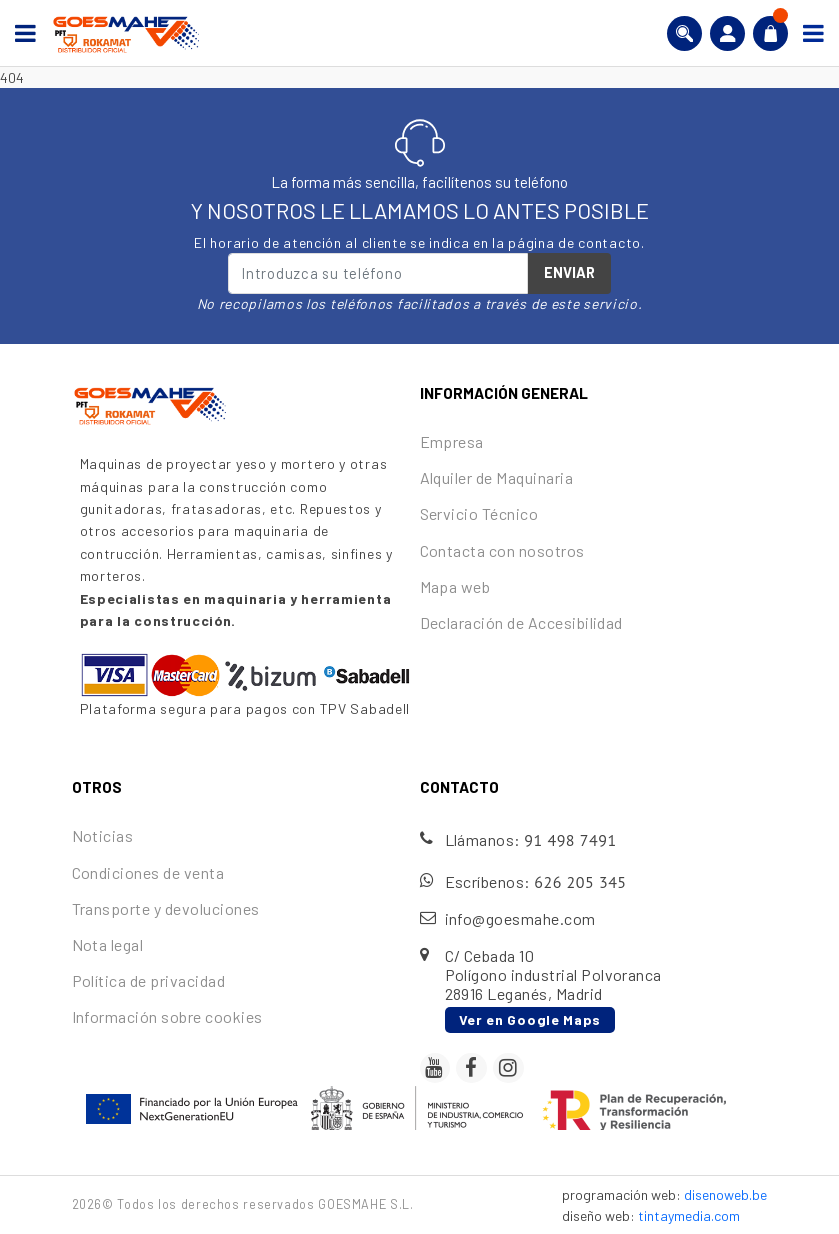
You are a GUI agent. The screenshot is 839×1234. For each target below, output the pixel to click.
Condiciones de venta (148, 872)
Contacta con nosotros (502, 550)
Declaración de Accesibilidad (521, 622)
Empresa (452, 441)
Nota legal (108, 944)
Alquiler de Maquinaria (497, 477)
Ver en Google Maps (530, 1019)
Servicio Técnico (479, 513)
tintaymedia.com (689, 1215)
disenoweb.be (725, 1194)
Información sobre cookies (167, 1016)
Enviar (569, 272)
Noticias (103, 835)
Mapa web (455, 586)
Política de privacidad (149, 980)
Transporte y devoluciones (166, 908)
